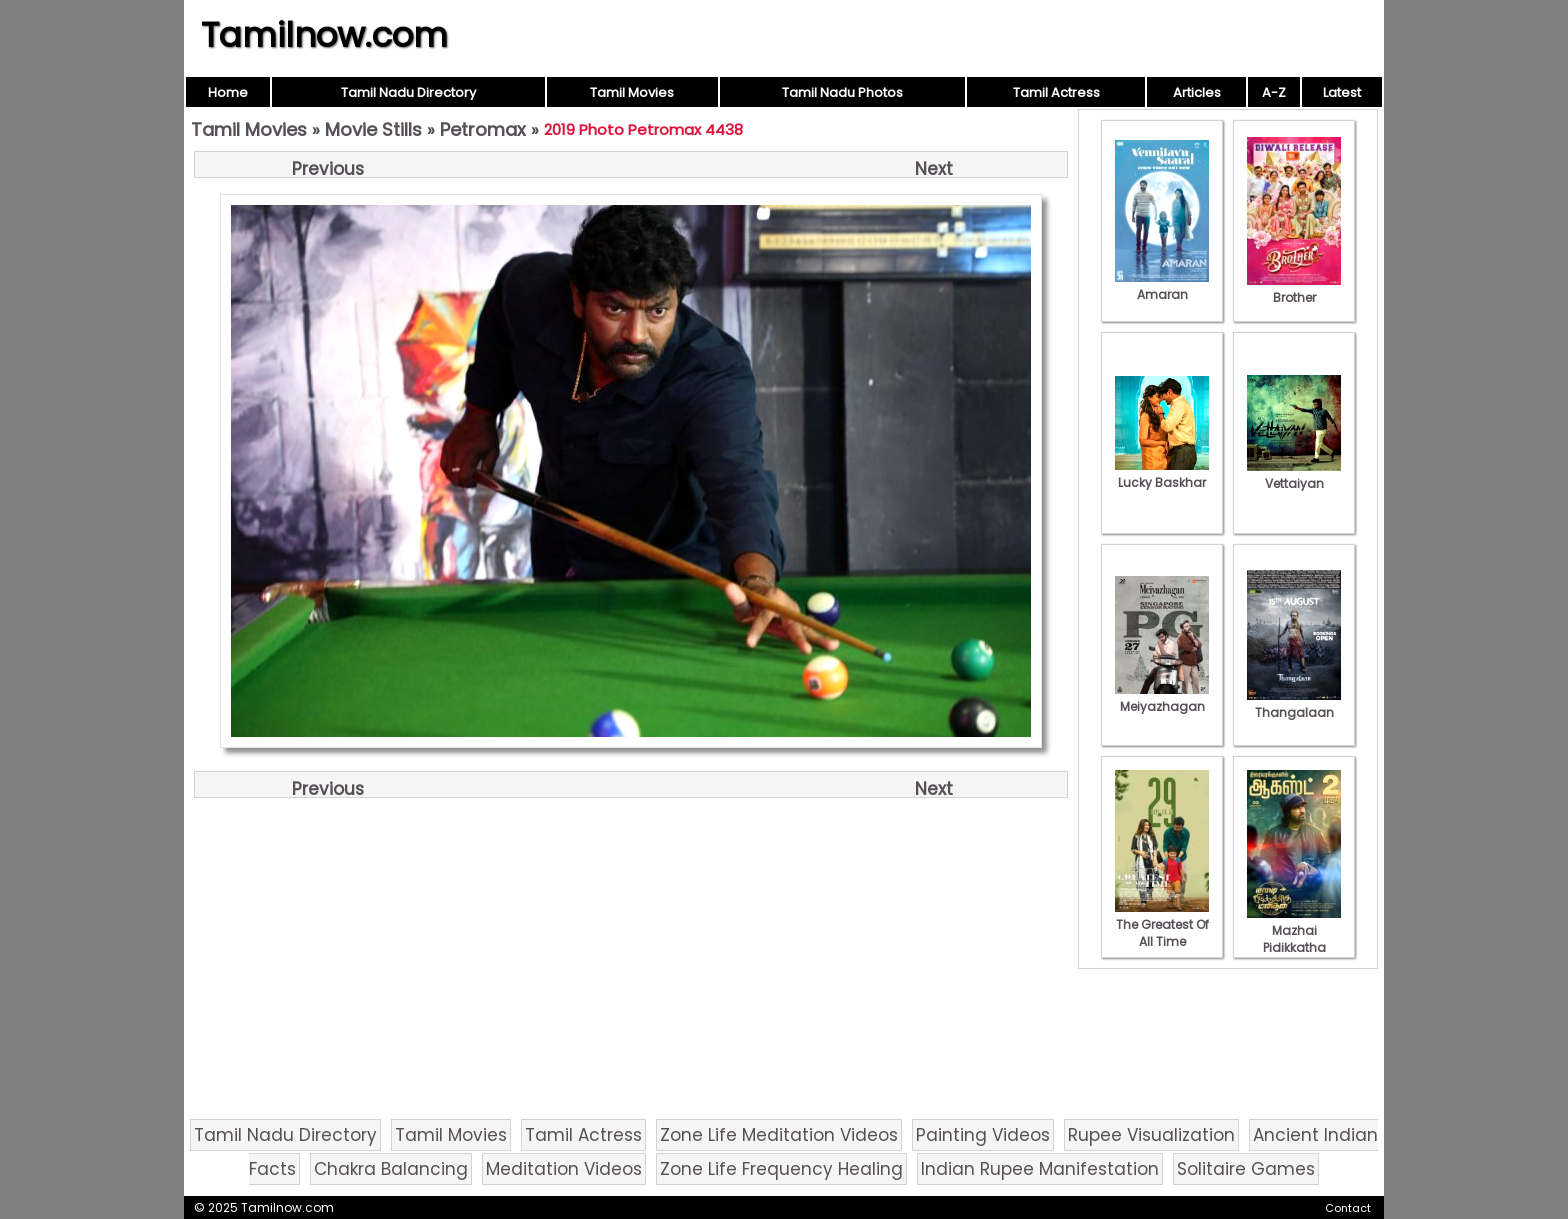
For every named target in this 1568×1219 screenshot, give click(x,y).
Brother (1294, 289)
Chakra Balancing (391, 1169)
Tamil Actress (1056, 92)
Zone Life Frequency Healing (781, 1169)
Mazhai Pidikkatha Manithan (1294, 939)
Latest (1342, 92)
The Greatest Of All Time (1162, 924)
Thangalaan (1294, 704)
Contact (1348, 1208)
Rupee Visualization (1151, 1135)
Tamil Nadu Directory (408, 92)
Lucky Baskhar (1162, 474)
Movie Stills (373, 129)
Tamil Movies (632, 92)
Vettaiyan (1294, 475)
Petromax (483, 129)
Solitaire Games (1246, 1169)
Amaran (1162, 286)
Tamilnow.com (324, 35)
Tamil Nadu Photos (842, 92)
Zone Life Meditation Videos (779, 1135)
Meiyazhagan (1162, 698)
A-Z (1274, 92)
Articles (1197, 92)
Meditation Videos (564, 1169)
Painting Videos (983, 1135)
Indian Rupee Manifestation (1040, 1169)
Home (228, 92)
